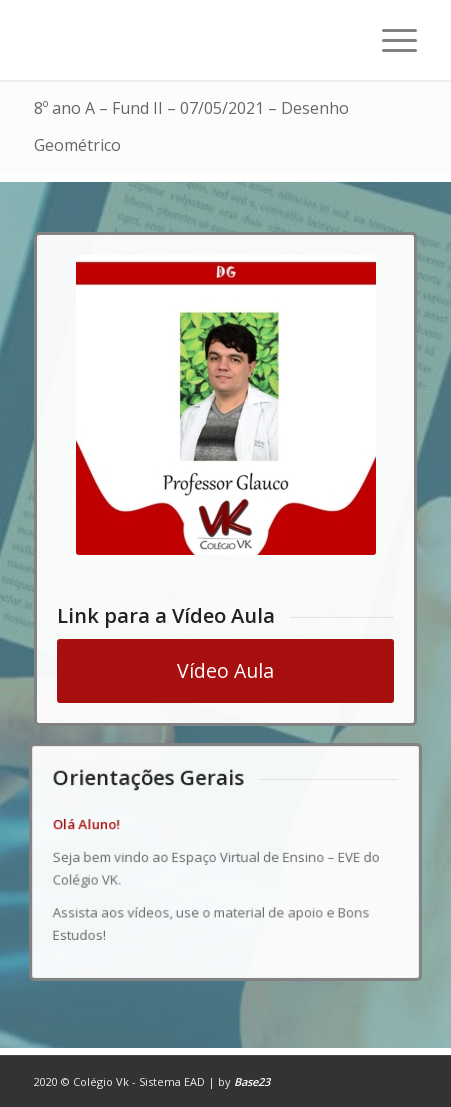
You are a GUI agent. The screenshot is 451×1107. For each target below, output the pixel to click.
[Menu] (389, 40)
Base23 (252, 1081)
